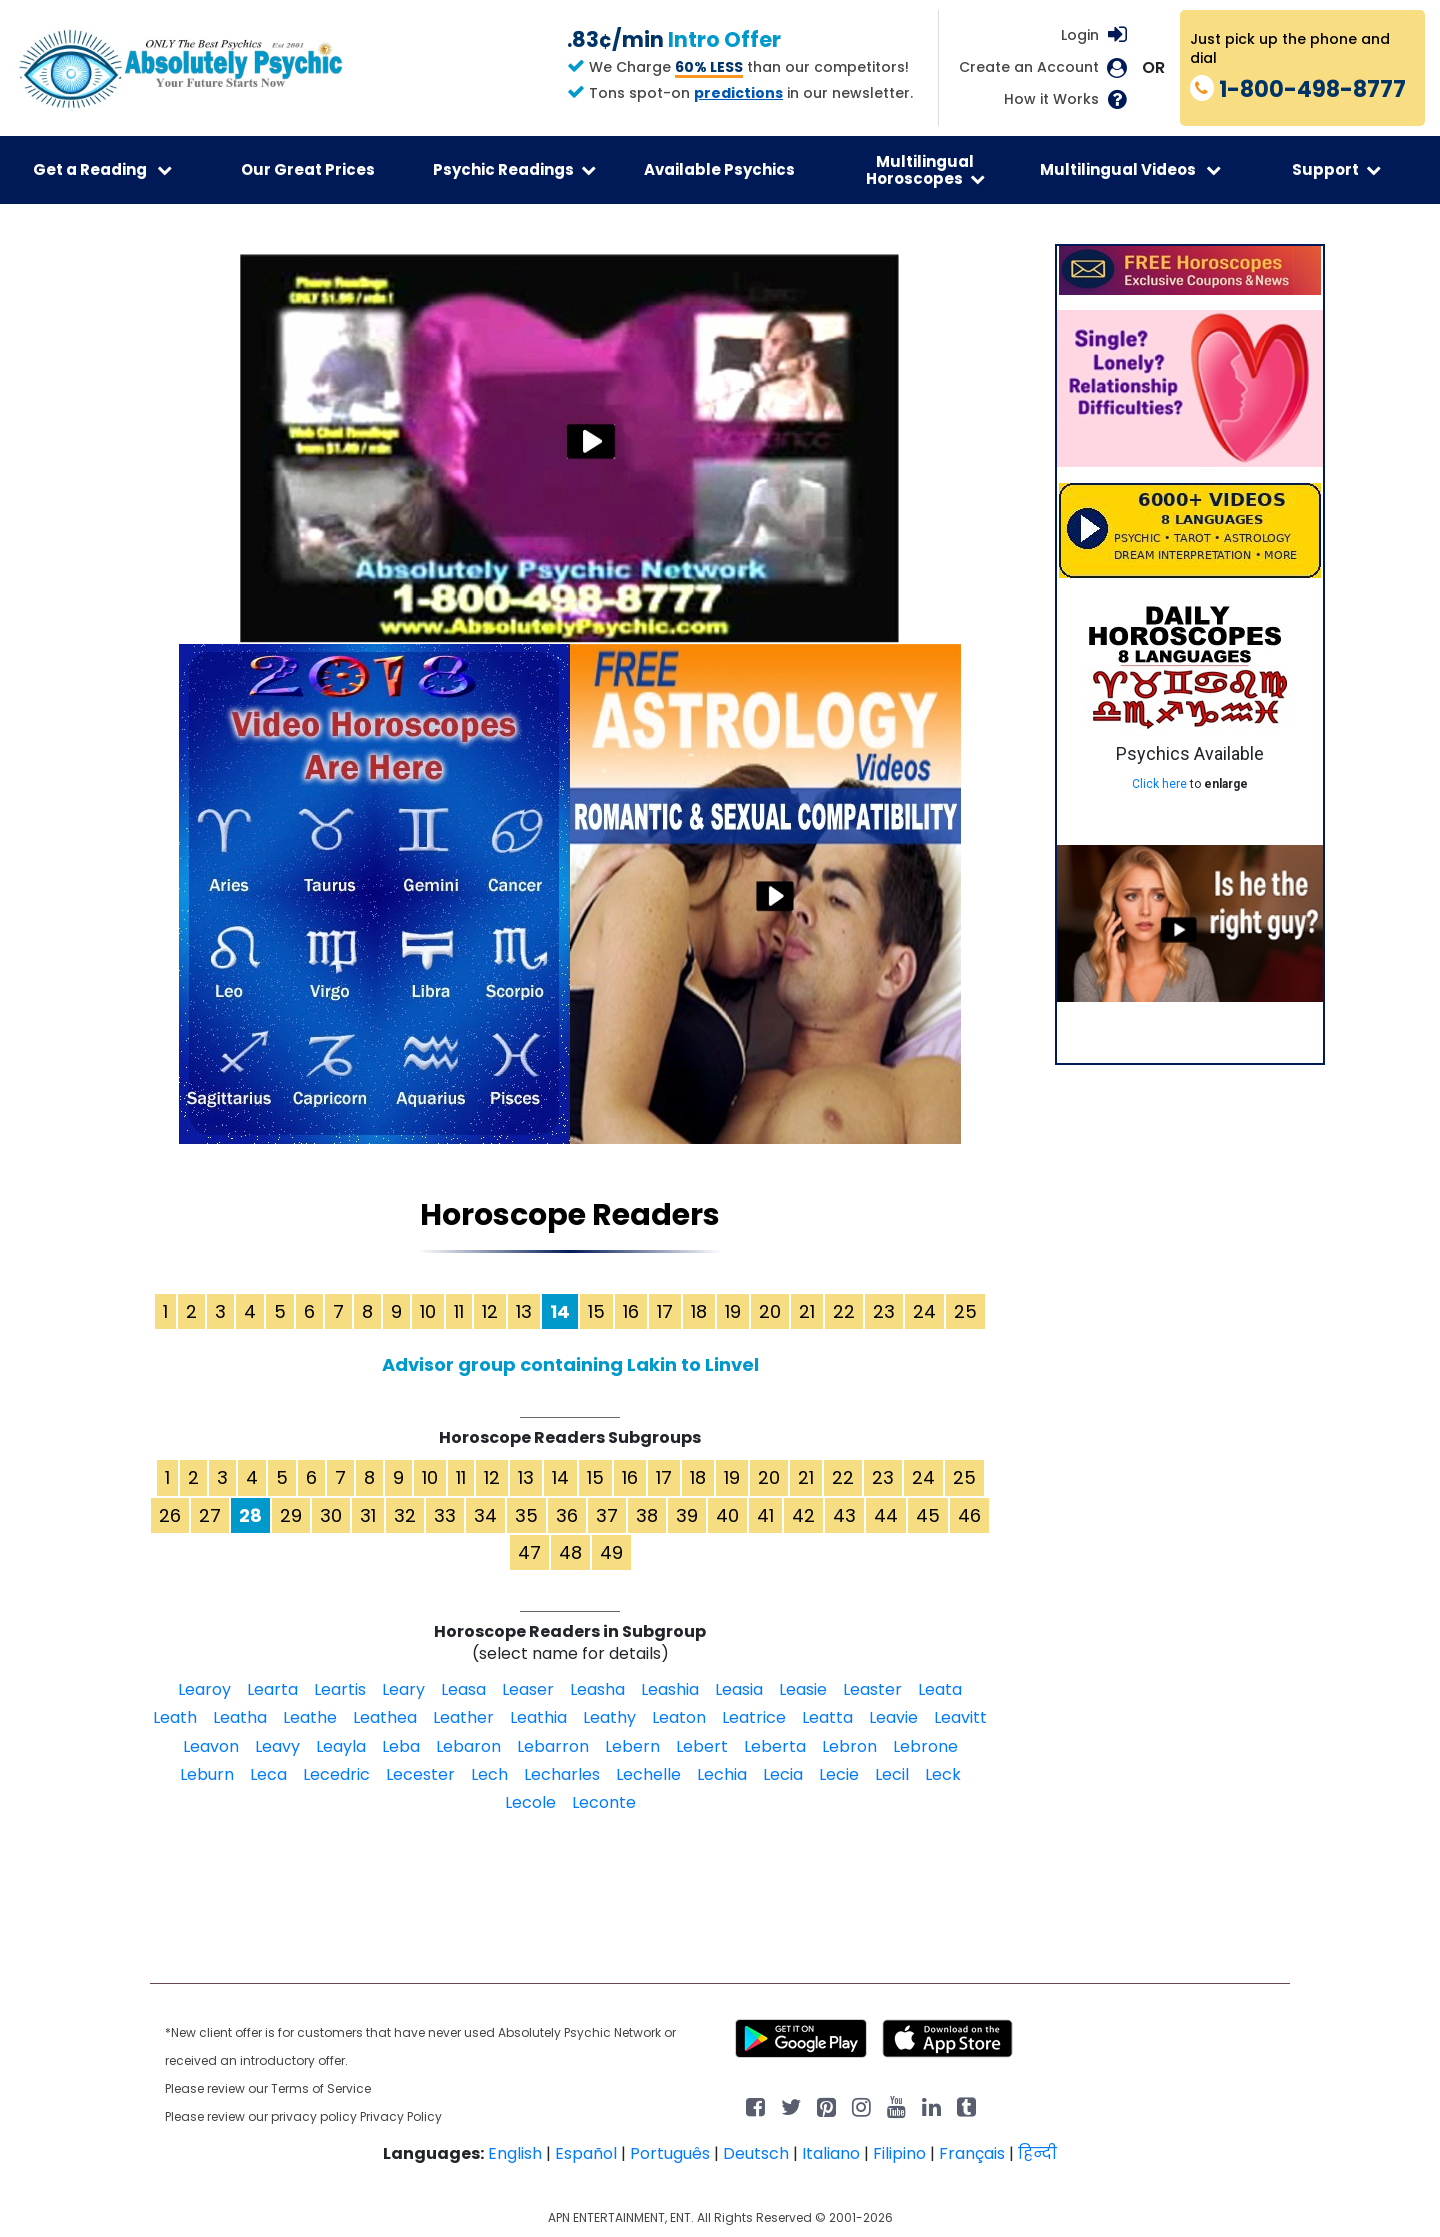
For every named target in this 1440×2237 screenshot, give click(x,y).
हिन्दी (1037, 2153)
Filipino (899, 2153)
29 (291, 1515)
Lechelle (648, 1774)
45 (928, 1515)
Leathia (538, 1717)
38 (647, 1515)
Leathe (310, 1717)
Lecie (839, 1774)
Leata (940, 1689)
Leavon (211, 1746)
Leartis (340, 1689)
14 (560, 1477)
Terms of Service (321, 2088)
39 (687, 1515)
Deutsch (756, 2153)
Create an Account (1029, 67)
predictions (738, 93)
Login (1080, 35)
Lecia (783, 1774)
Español (586, 2153)
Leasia (739, 1689)
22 (844, 1311)
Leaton (679, 1717)
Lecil (892, 1774)
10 (428, 1311)
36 (567, 1515)
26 (170, 1515)
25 (965, 1311)
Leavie (893, 1717)
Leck (943, 1774)
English (515, 2153)
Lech (489, 1774)
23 (884, 1311)
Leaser (528, 1689)
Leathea (385, 1717)
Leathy (609, 1717)
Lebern (632, 1746)
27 (210, 1515)
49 (611, 1552)
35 (526, 1515)
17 (665, 1311)
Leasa (463, 1689)
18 (699, 1311)
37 (607, 1515)
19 (733, 1311)
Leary (403, 1689)
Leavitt (960, 1717)
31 (368, 1515)
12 (490, 1311)
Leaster (872, 1689)
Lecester (420, 1774)
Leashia (670, 1689)
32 (405, 1515)
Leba (401, 1746)
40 (727, 1515)
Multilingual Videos (1130, 169)
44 (886, 1515)
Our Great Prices (308, 169)
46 (969, 1515)
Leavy (277, 1746)
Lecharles (562, 1774)
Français (972, 2153)
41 (765, 1515)
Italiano (831, 2153)
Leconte (604, 1802)
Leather (463, 1717)
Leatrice (754, 1717)
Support (1336, 169)
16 (631, 1311)
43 (844, 1515)
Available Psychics (719, 169)
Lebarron (553, 1746)
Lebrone (925, 1746)
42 (803, 1515)
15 (596, 1311)
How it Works (1051, 99)
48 (570, 1552)
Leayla (341, 1746)
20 (770, 1311)
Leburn (207, 1774)
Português (670, 2153)
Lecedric (336, 1774)
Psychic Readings (514, 169)
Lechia (722, 1774)
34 (485, 1515)
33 (445, 1515)
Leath (175, 1717)
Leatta (827, 1717)
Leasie (803, 1689)
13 (524, 1311)
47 (529, 1552)
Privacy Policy (401, 2116)
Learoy (204, 1689)
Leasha (597, 1689)
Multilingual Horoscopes (925, 170)
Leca (268, 1774)
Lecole (530, 1802)
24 (924, 1311)
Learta (272, 1689)
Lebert (702, 1746)
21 (807, 1311)
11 (459, 1311)
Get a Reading (102, 169)
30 (331, 1515)
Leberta (775, 1746)
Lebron (849, 1746)
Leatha (240, 1717)
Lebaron (468, 1746)
